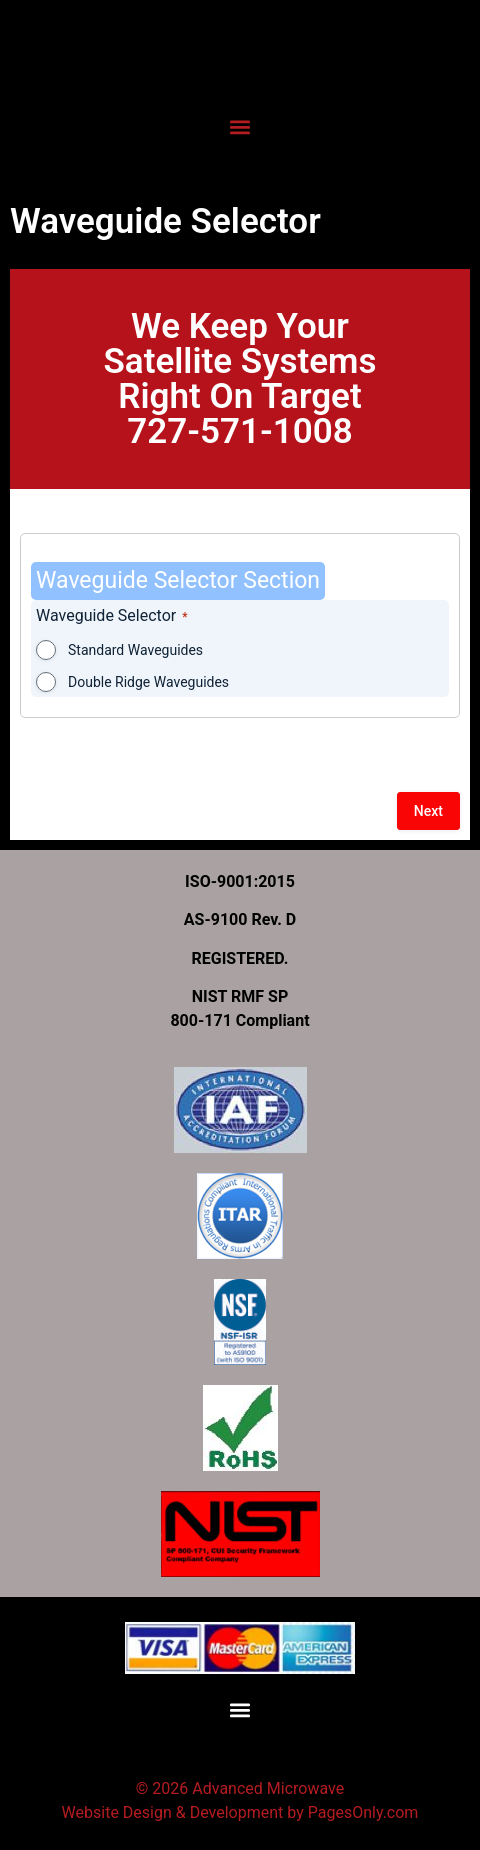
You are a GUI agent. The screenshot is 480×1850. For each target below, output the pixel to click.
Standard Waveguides (135, 650)
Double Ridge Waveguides (148, 682)
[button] (239, 126)
